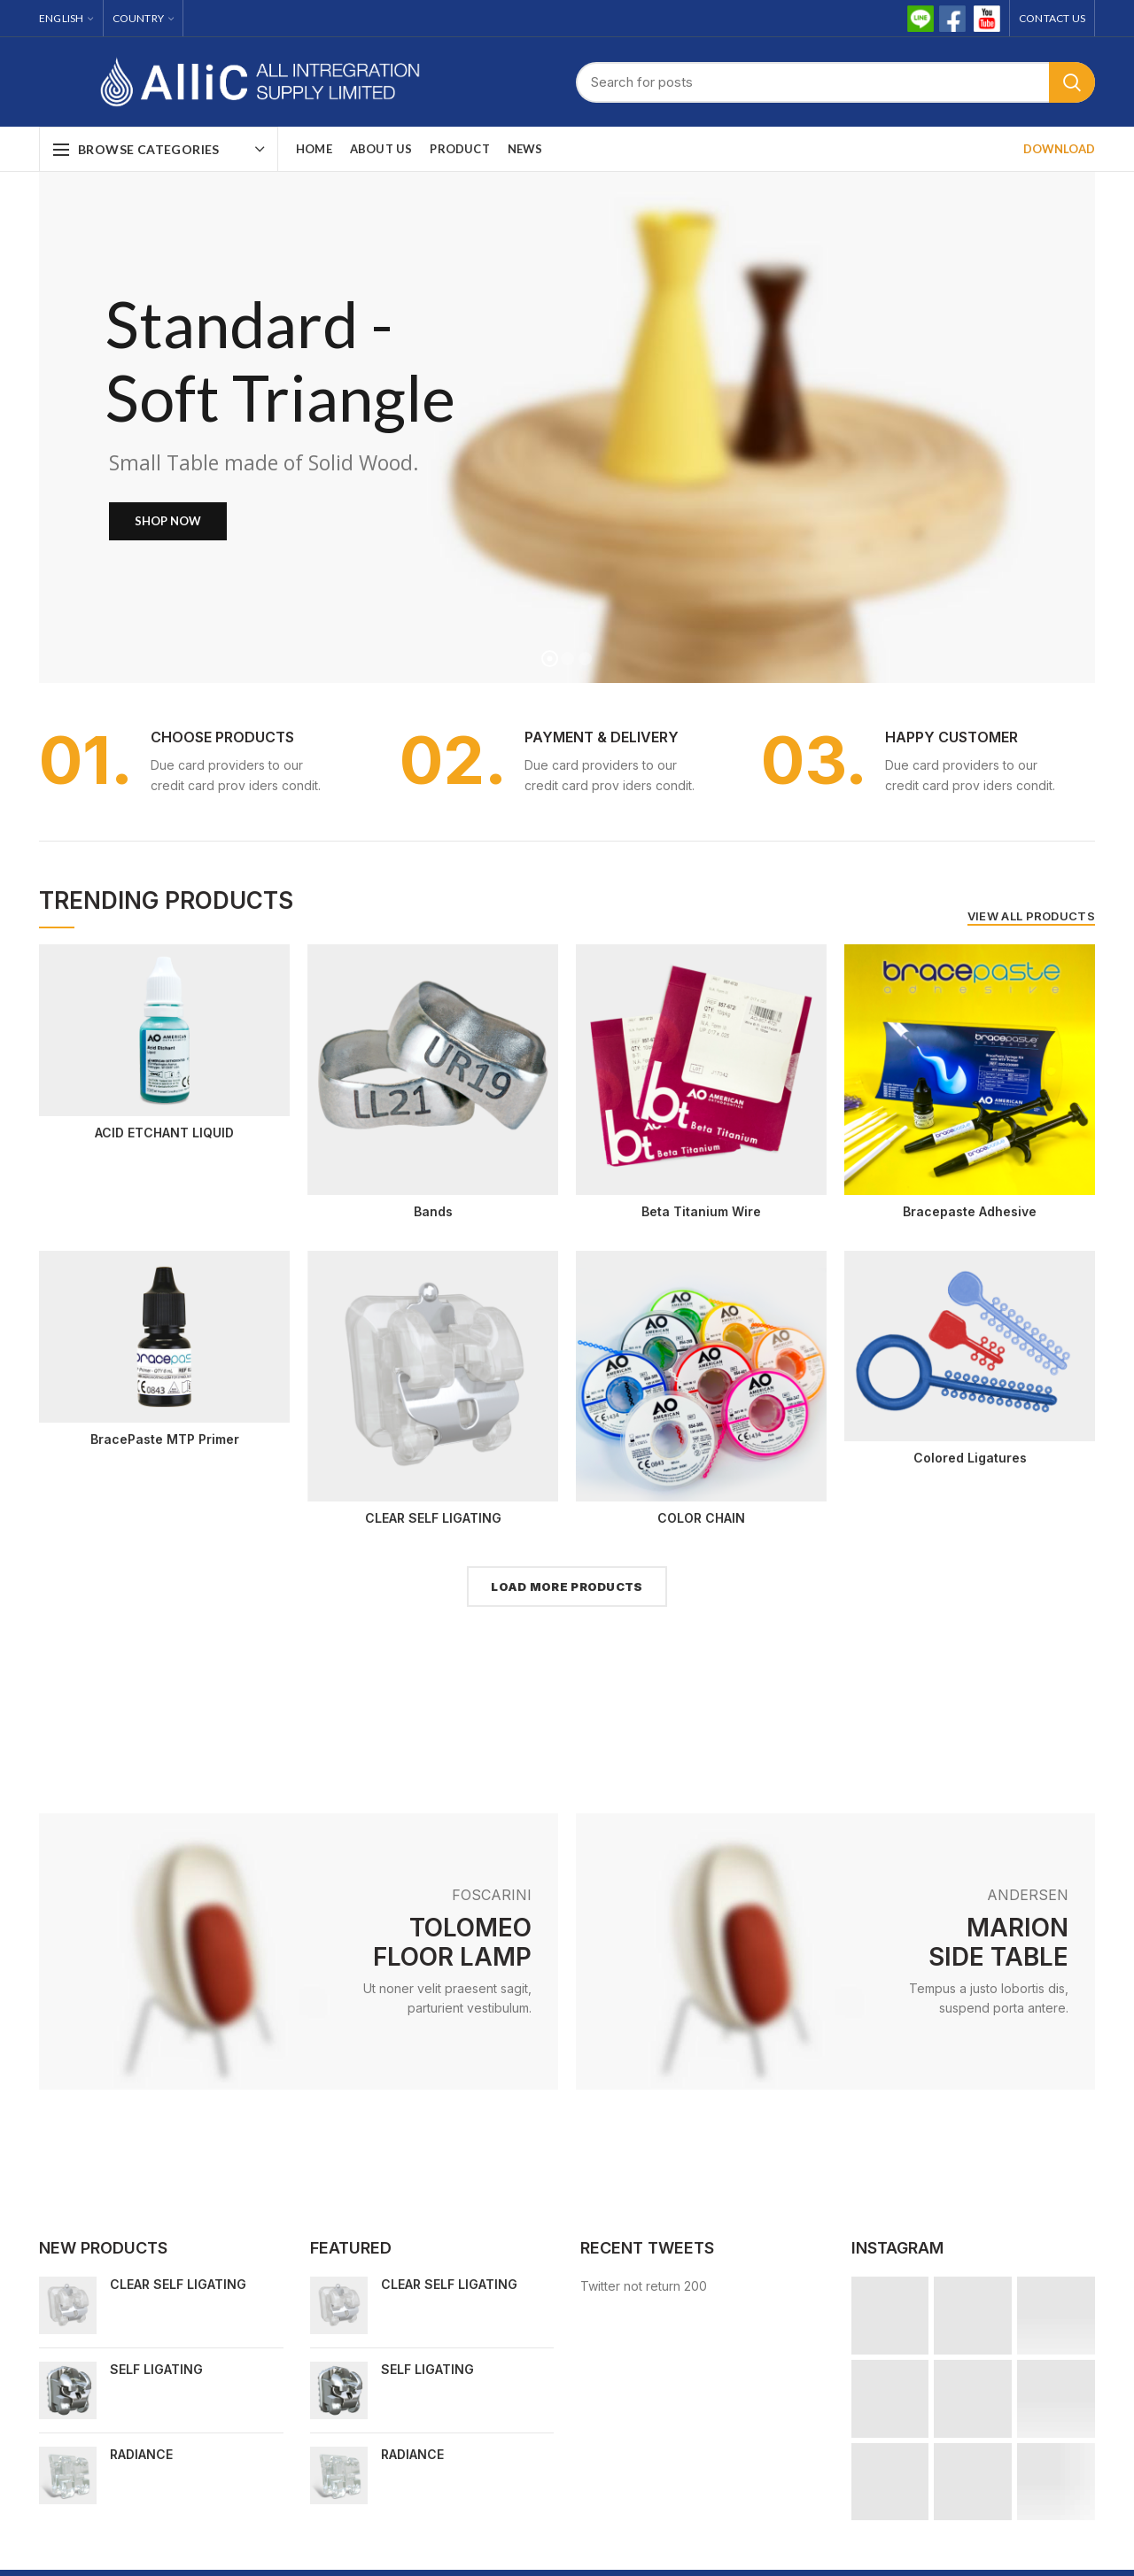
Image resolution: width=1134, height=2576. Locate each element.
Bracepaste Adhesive (970, 1211)
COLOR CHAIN (701, 1517)
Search (1072, 82)
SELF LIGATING (156, 2369)
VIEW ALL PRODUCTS (1031, 916)
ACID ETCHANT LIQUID (164, 1132)
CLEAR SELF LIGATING (433, 1517)
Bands (433, 1211)
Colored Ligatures (970, 1457)
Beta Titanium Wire (701, 1211)
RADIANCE (141, 2454)
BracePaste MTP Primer (164, 1439)
